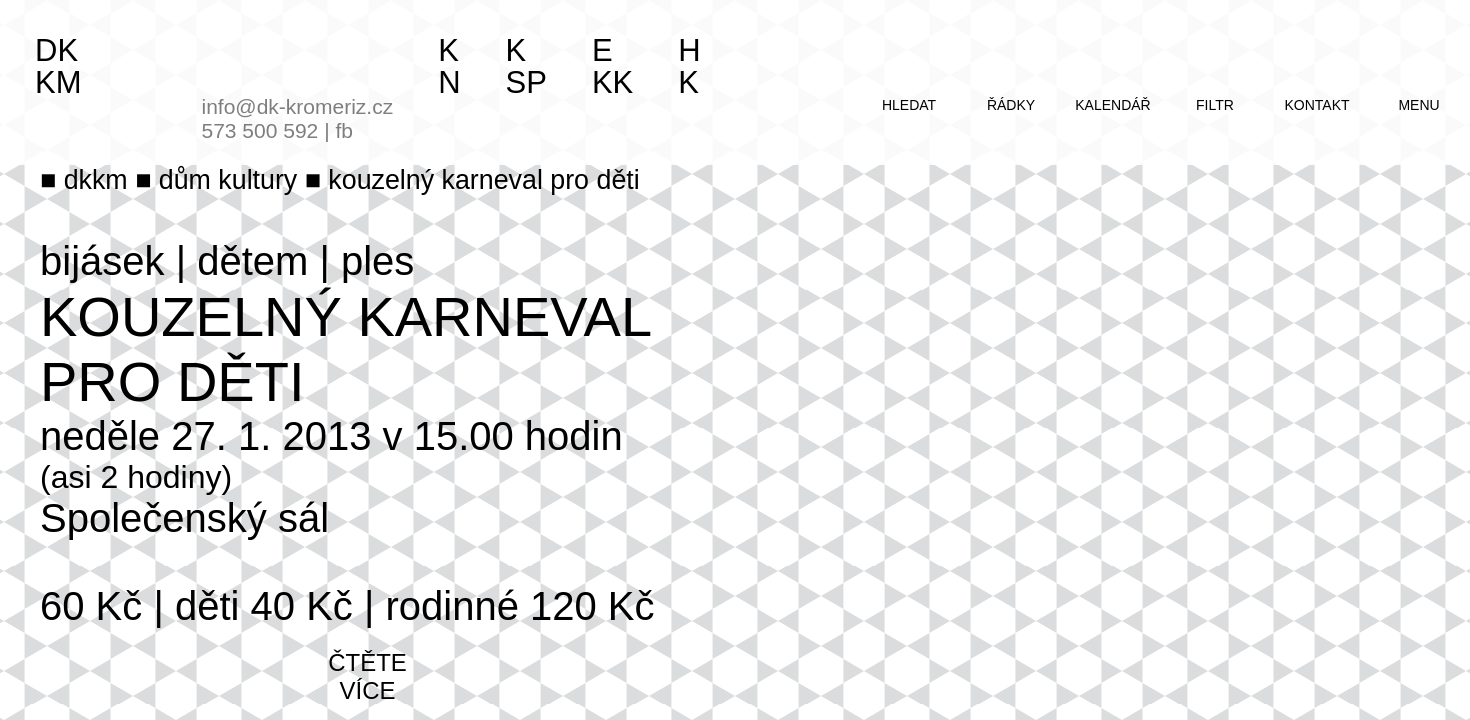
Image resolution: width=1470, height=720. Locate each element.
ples (377, 261)
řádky (1011, 105)
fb (344, 130)
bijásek (102, 261)
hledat (909, 105)
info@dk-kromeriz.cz (298, 106)
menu (1418, 105)
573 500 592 (260, 130)
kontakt (1316, 105)
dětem (252, 261)
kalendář (1112, 105)
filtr (1215, 105)
